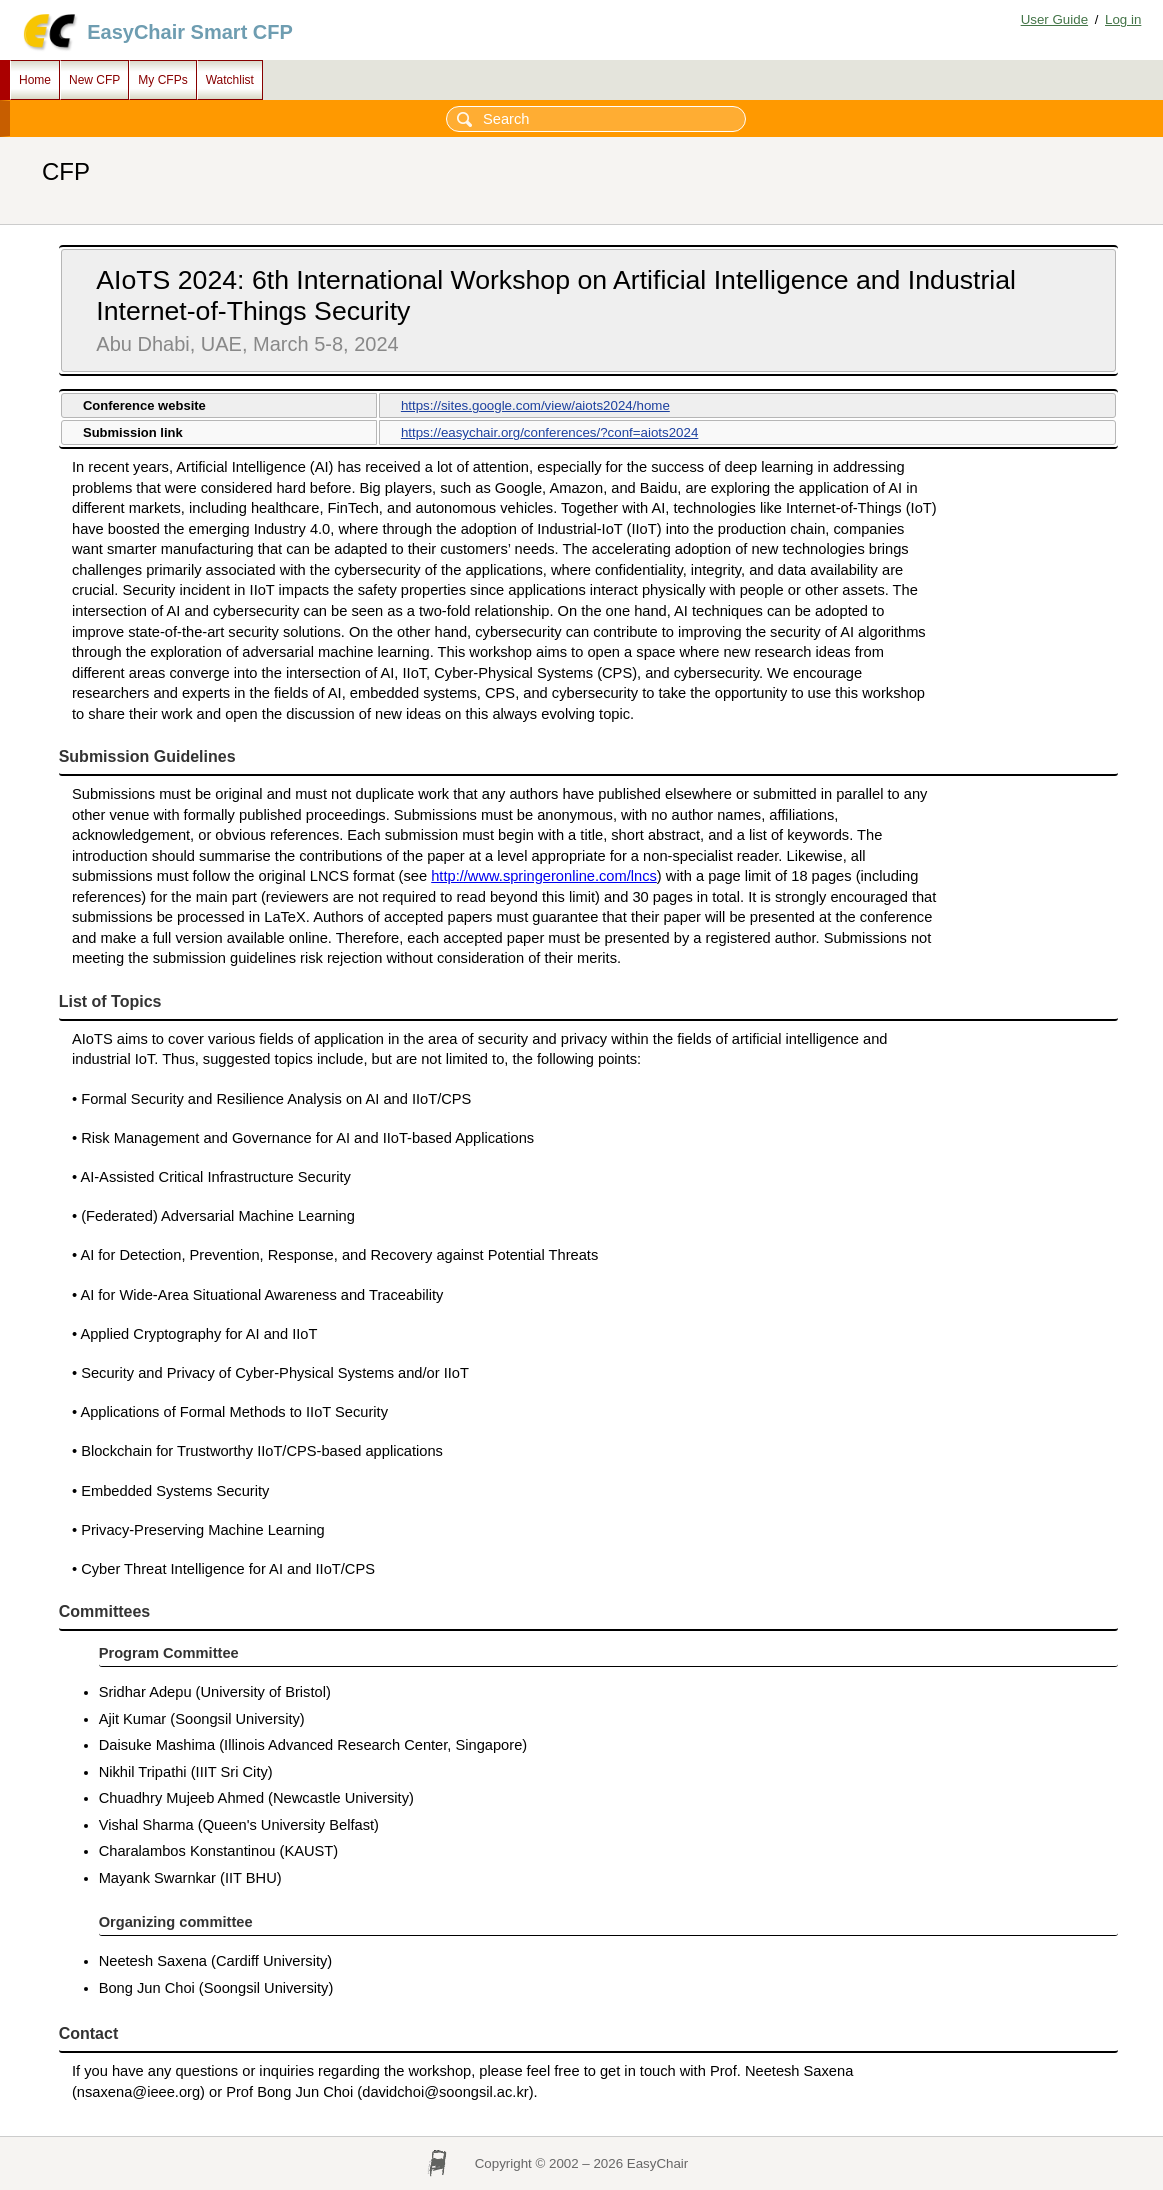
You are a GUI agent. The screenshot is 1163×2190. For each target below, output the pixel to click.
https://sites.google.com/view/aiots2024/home (535, 405)
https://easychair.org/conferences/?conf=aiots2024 (549, 432)
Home (35, 80)
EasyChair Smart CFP (190, 32)
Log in (1123, 19)
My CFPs (162, 80)
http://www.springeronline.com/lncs (544, 876)
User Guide (1054, 19)
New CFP (94, 80)
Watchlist (230, 80)
